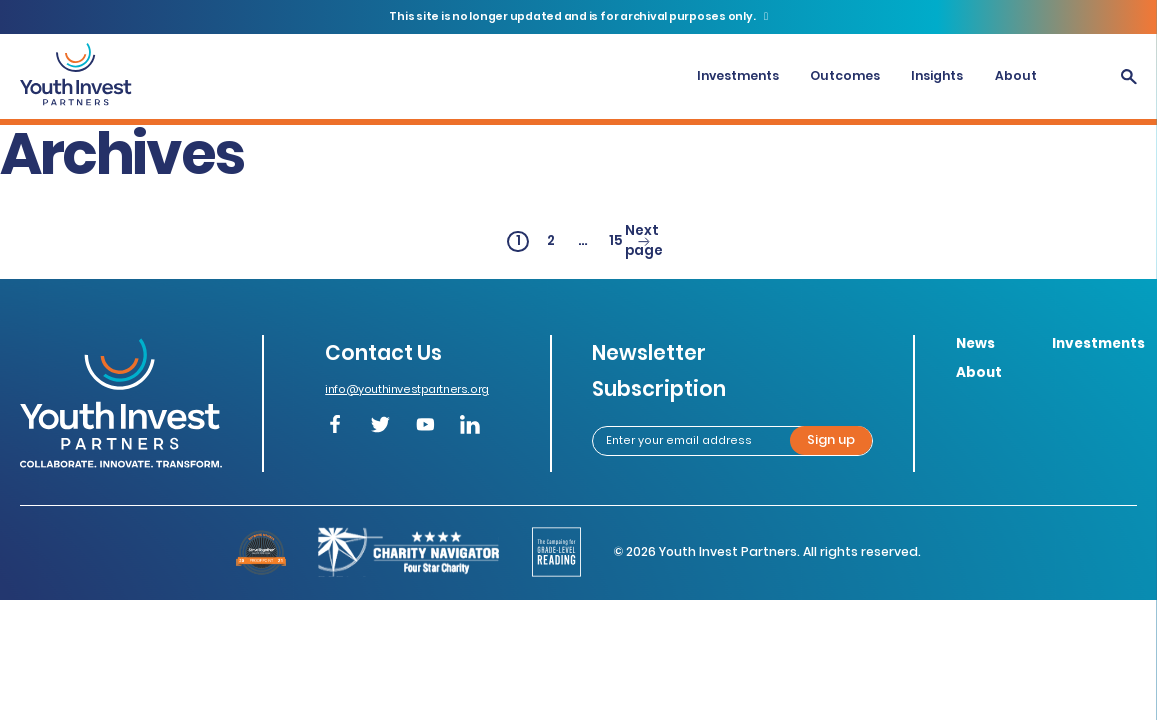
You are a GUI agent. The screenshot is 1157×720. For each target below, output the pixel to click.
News (975, 343)
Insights (937, 75)
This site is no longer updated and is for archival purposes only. (573, 16)
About (1016, 75)
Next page (644, 242)
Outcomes (845, 75)
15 (618, 241)
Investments (738, 75)
